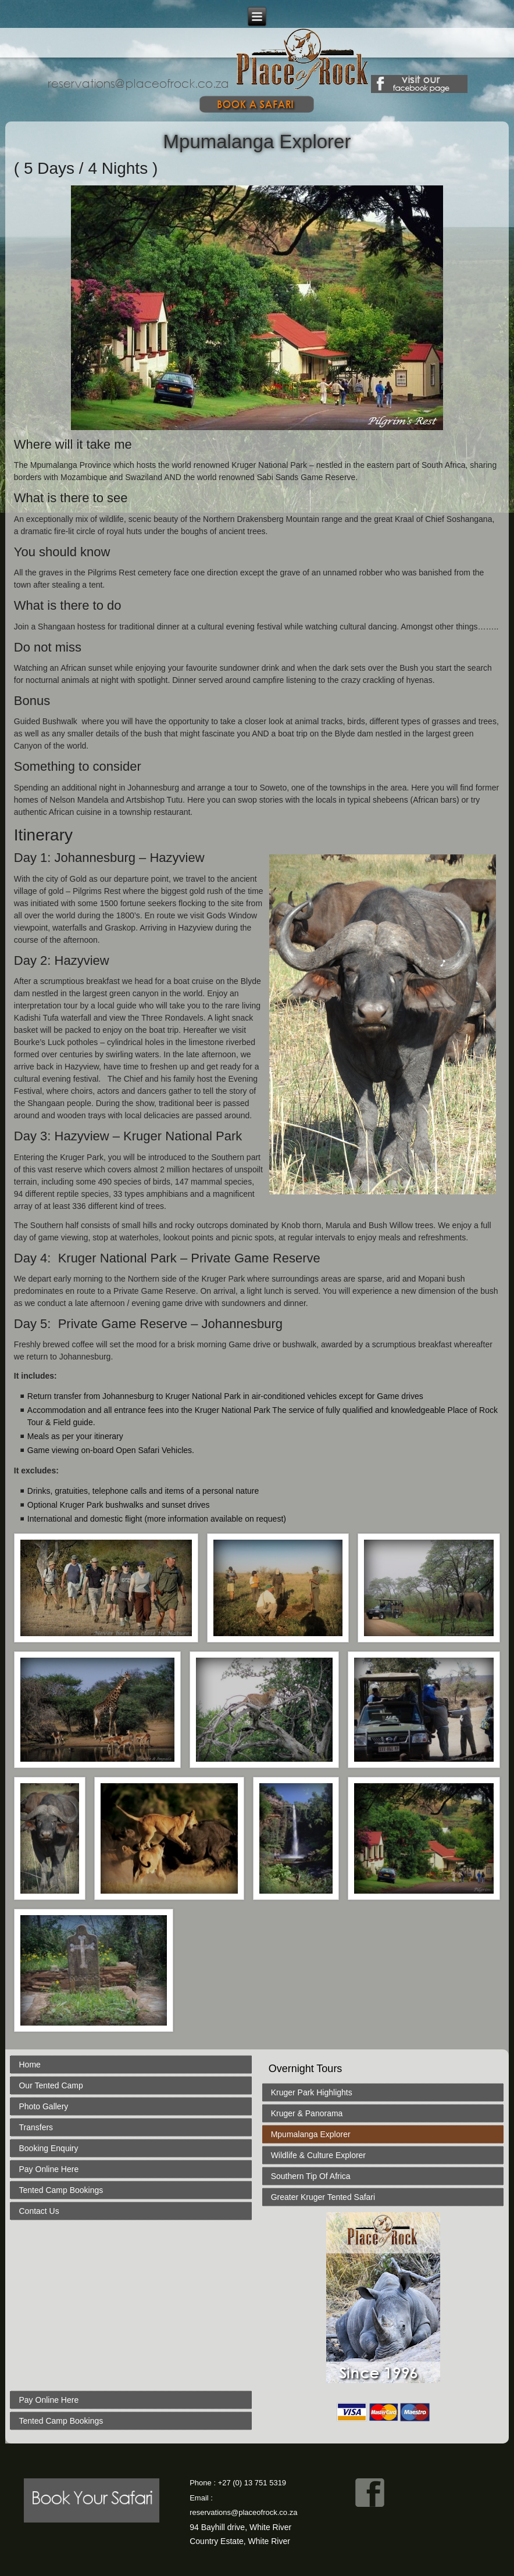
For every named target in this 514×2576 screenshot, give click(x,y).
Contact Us (39, 2211)
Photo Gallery (43, 2106)
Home (29, 2064)
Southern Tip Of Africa (311, 2176)
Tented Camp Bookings (61, 2190)
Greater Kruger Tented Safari (323, 2197)
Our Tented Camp (51, 2085)
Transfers (36, 2127)
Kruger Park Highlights (311, 2092)
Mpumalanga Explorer (311, 2134)
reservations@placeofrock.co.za (243, 2512)
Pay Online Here (48, 2169)
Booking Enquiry (48, 2148)
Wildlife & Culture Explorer (318, 2155)
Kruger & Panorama (307, 2113)
